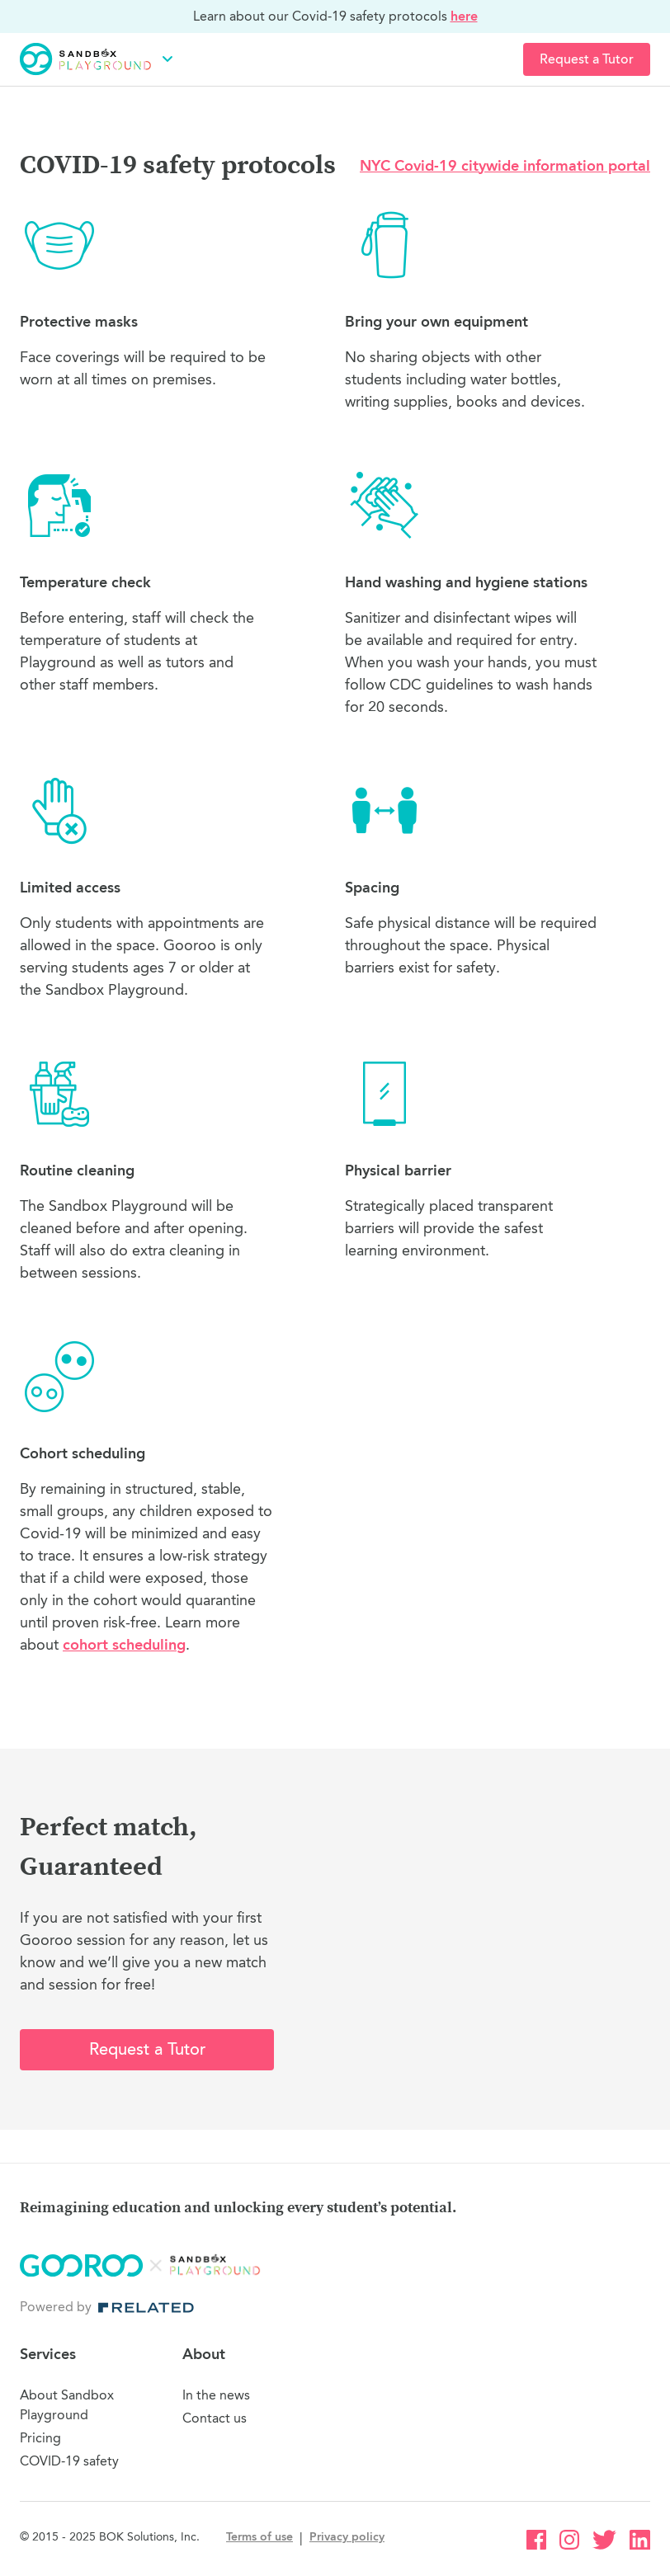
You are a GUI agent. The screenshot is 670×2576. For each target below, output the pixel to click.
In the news (216, 2395)
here (464, 16)
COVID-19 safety (69, 2461)
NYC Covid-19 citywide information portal (505, 166)
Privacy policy (347, 2537)
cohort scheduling (124, 1645)
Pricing (40, 2438)
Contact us (214, 2418)
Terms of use (259, 2537)
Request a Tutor (587, 59)
